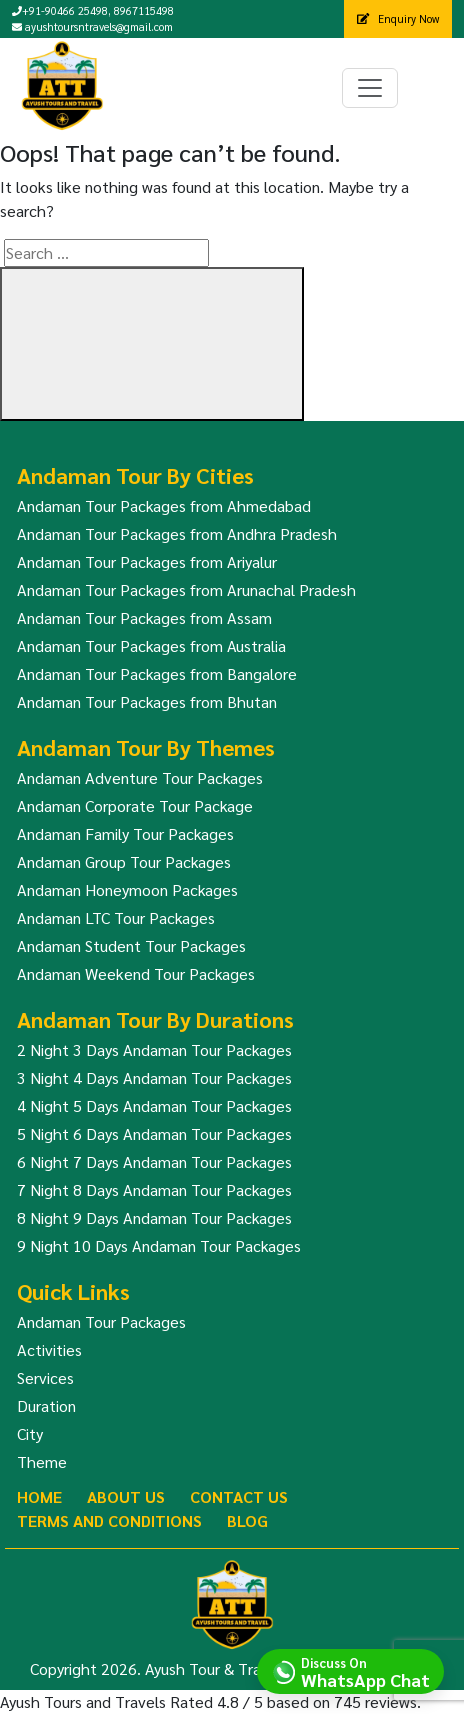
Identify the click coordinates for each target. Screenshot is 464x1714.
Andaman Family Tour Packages (125, 833)
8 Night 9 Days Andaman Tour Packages (154, 1217)
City (30, 1433)
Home (39, 1496)
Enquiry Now (398, 18)
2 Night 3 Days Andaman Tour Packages (154, 1049)
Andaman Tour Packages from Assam (144, 617)
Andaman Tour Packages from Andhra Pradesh (177, 533)
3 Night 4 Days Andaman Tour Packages (154, 1077)
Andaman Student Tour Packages (131, 945)
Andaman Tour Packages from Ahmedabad (164, 505)
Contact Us (239, 1496)
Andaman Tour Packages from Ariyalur (147, 561)
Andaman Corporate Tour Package (135, 805)
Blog (247, 1520)
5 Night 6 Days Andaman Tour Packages (154, 1133)
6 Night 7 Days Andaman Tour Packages (154, 1161)
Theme (42, 1461)
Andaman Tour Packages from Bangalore (157, 673)
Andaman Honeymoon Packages (127, 889)
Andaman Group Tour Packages (124, 861)
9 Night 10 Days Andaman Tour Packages (159, 1245)
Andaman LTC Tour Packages (116, 917)
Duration (46, 1405)
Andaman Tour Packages (101, 1321)
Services (45, 1377)
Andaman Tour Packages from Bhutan (147, 701)
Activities (49, 1349)
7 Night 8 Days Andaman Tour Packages (154, 1189)
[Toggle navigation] (370, 88)
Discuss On (365, 1671)
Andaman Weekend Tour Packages (136, 973)
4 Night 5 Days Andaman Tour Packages (154, 1105)
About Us (126, 1496)
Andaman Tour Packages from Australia (151, 645)
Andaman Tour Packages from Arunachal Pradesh (186, 589)
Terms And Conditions (109, 1520)
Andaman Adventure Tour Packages (140, 777)
